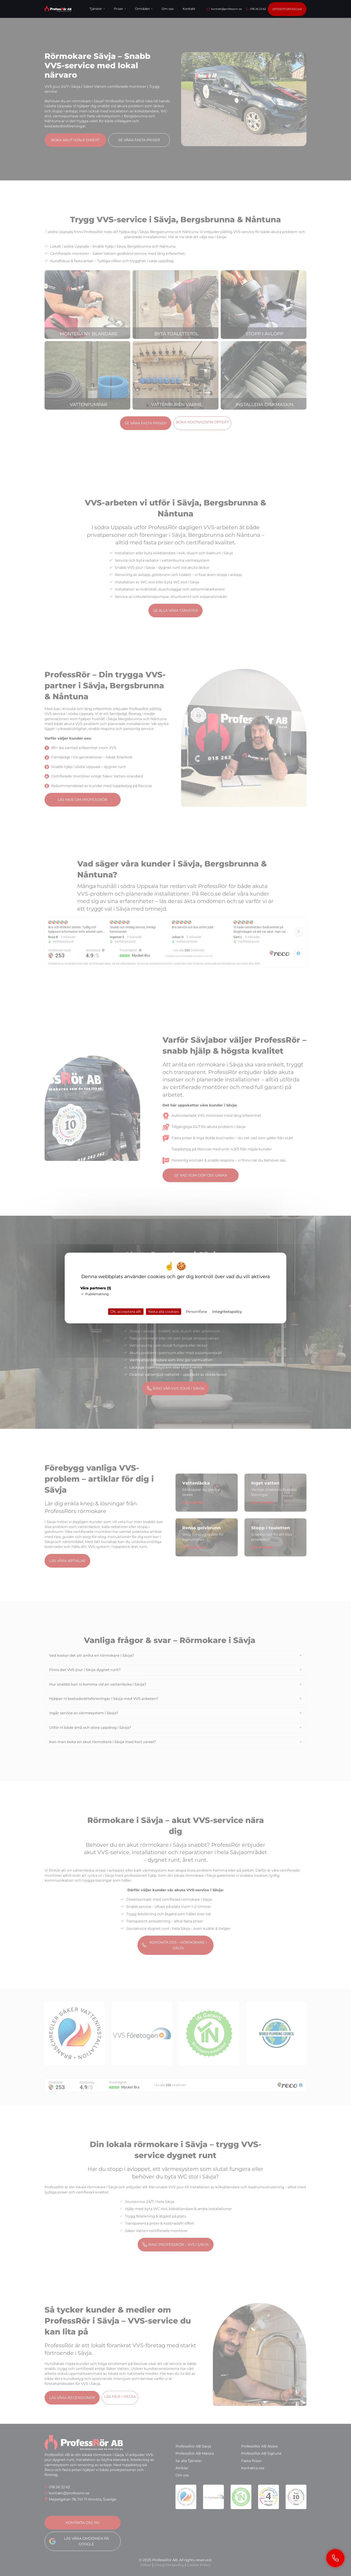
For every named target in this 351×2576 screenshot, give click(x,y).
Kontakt (189, 9)
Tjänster (97, 9)
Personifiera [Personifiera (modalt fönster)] (196, 1311)
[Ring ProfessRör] (335, 2558)
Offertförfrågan (287, 9)
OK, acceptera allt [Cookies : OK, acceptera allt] (125, 1311)
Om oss (168, 9)
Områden (144, 9)
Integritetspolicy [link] (227, 1311)
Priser (120, 9)
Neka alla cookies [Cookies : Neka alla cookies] (163, 1311)
